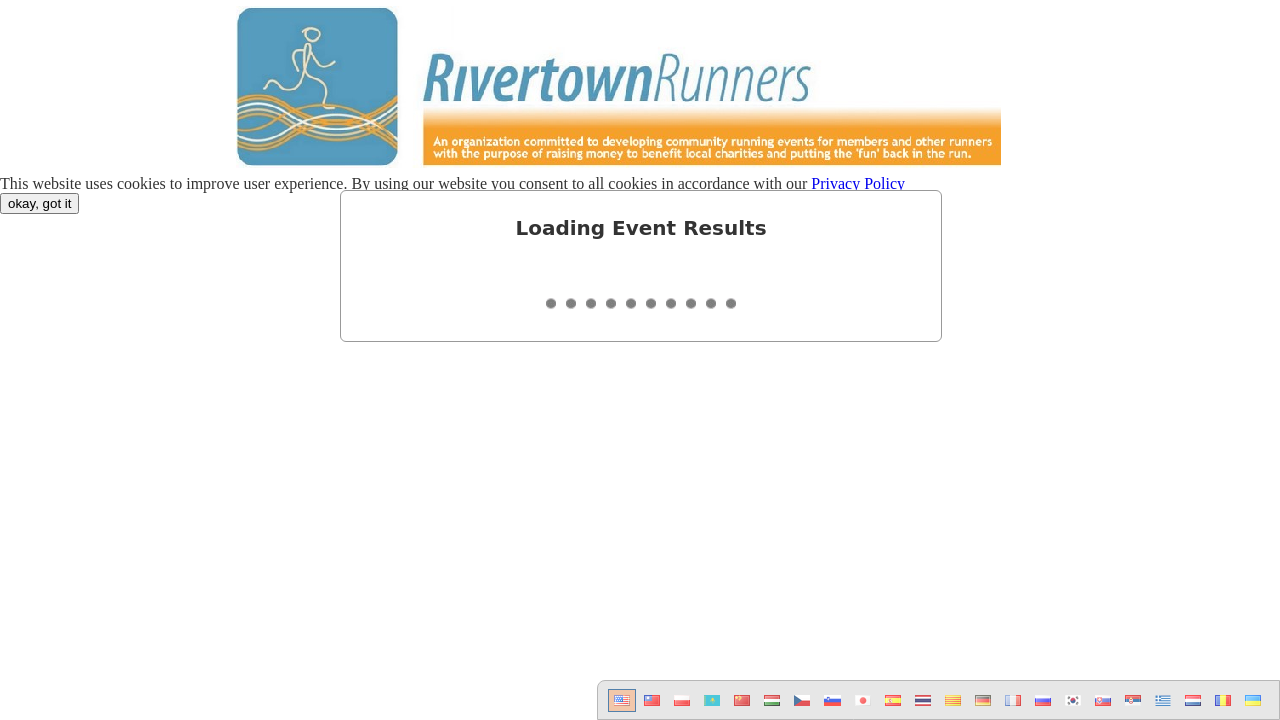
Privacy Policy (858, 183)
